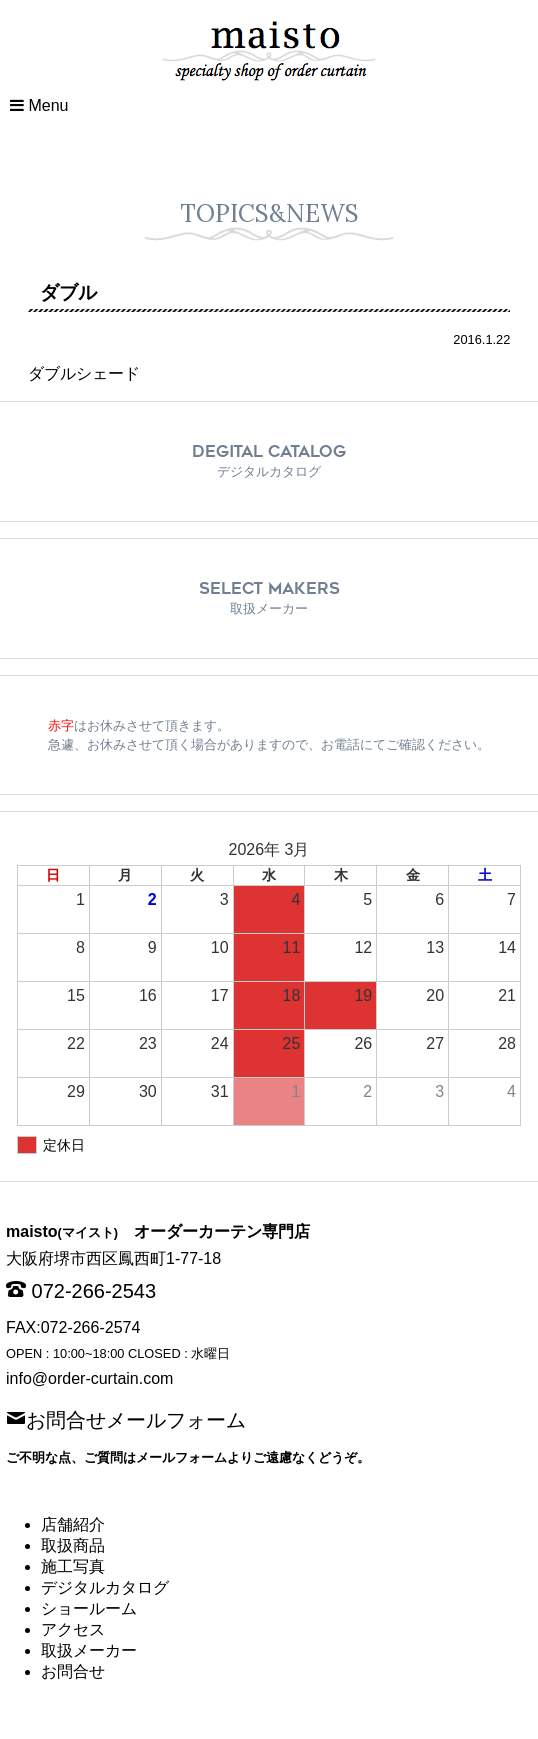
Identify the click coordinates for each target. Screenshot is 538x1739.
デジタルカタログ (105, 1587)
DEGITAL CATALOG (269, 460)
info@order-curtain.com (89, 1378)
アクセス (73, 1629)
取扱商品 (73, 1545)
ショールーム (89, 1608)
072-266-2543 (94, 1291)
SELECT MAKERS (269, 597)
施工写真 (73, 1566)
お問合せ (73, 1671)
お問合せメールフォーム (136, 1418)
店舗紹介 (73, 1524)
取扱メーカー (89, 1650)
